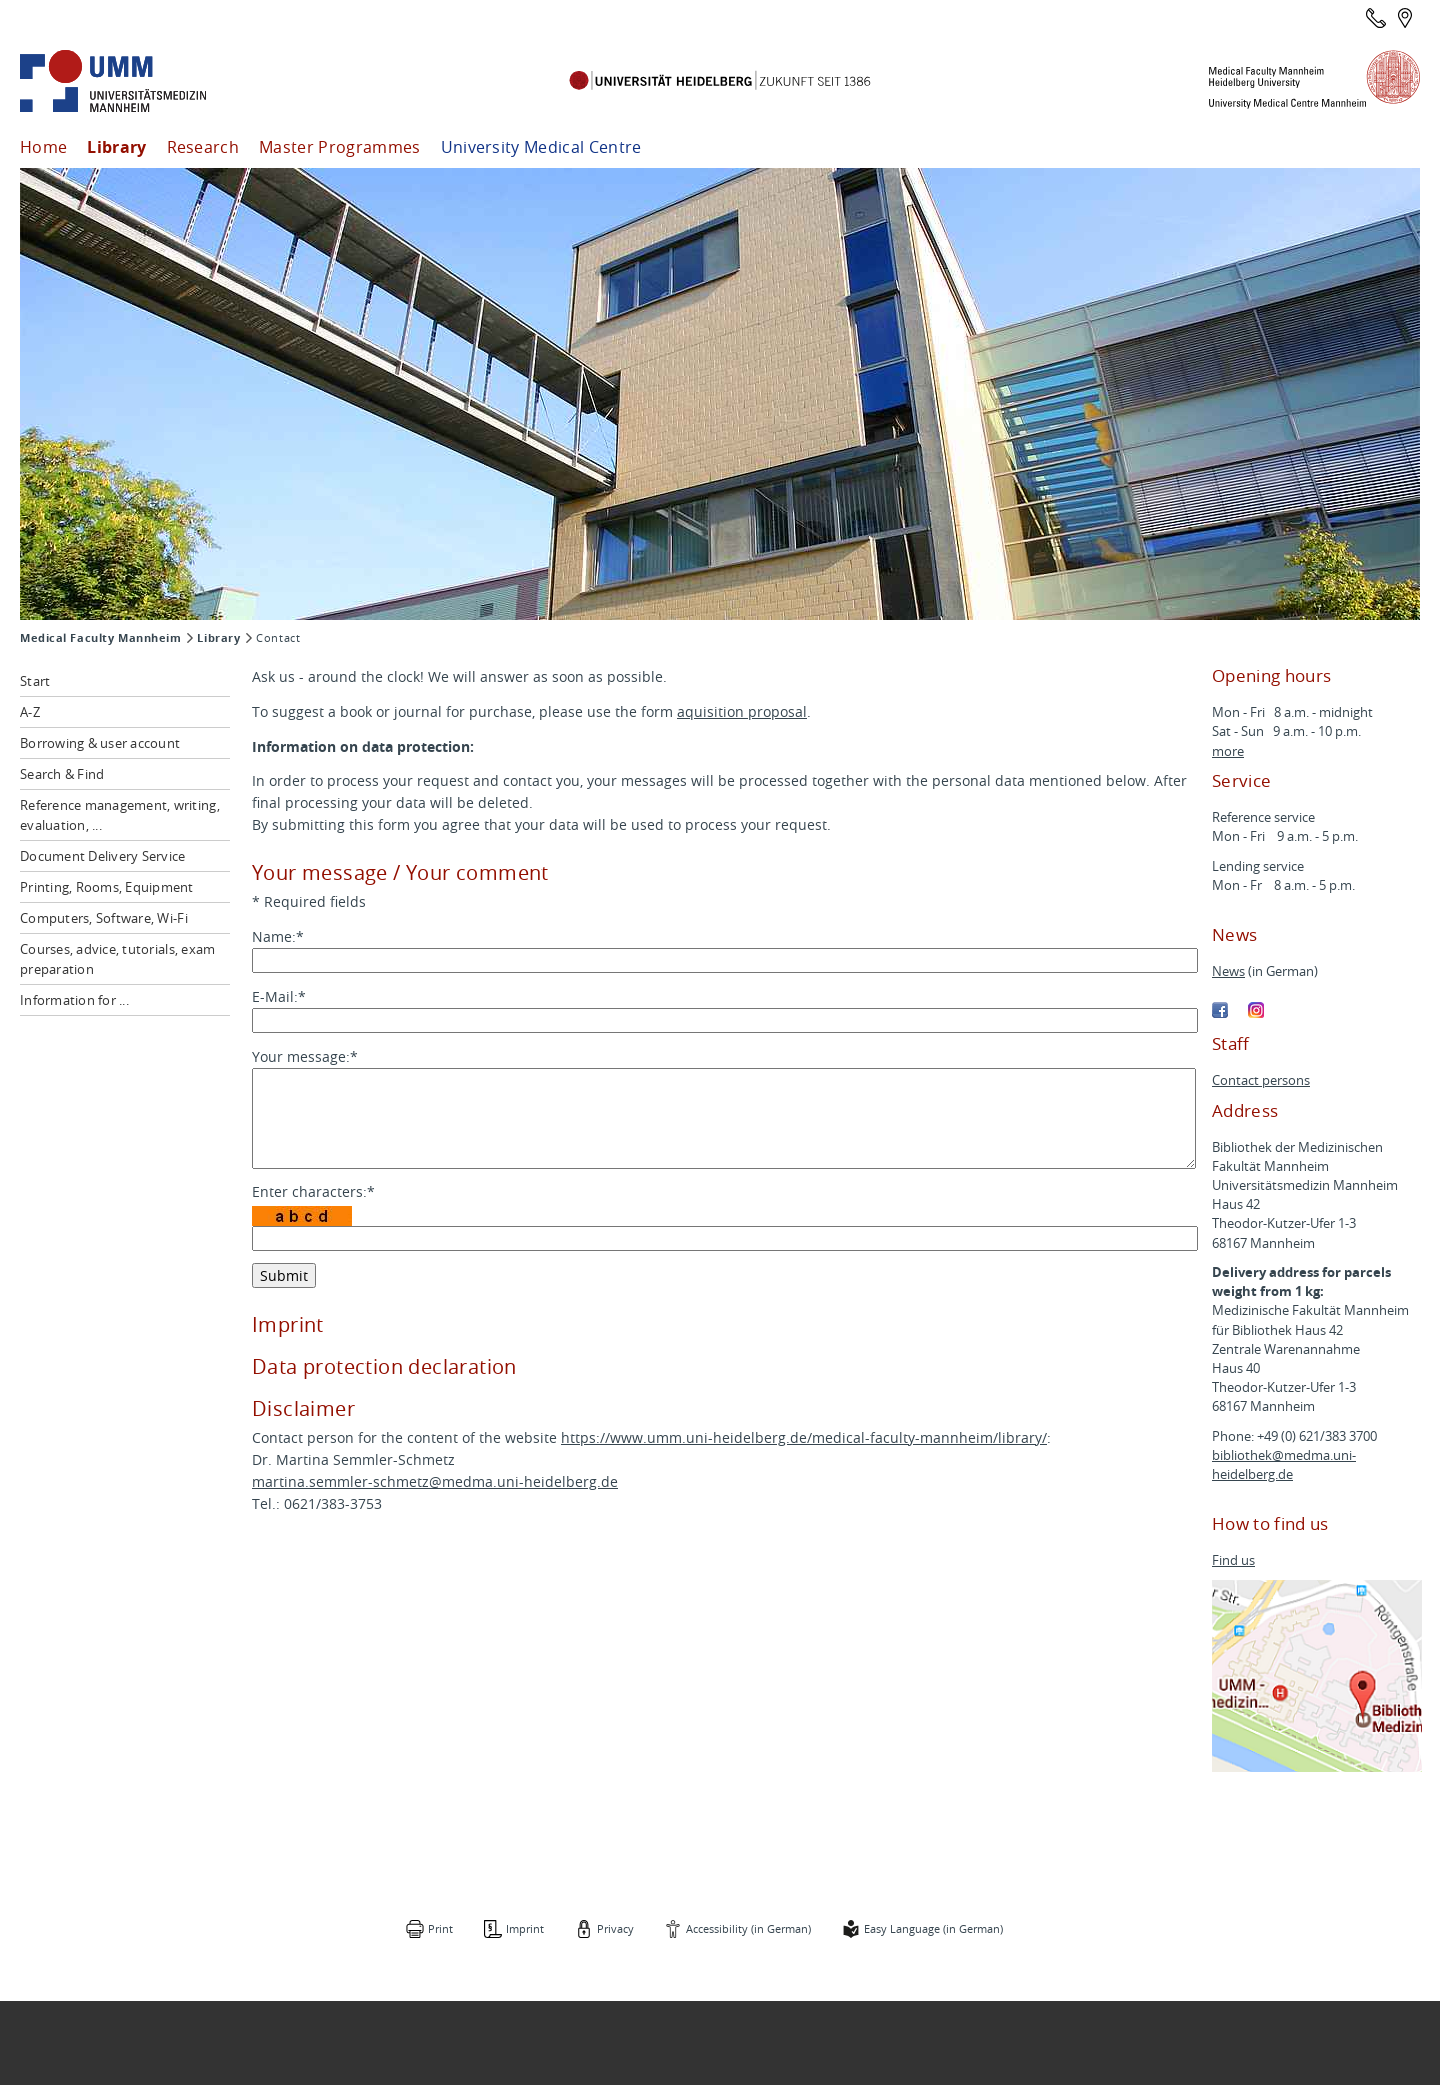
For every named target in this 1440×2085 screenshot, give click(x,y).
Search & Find (62, 774)
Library (116, 147)
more (1228, 751)
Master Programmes (339, 147)
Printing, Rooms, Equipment (107, 887)
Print (440, 1928)
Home (43, 147)
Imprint (288, 1324)
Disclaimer (303, 1408)
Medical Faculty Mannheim (100, 638)
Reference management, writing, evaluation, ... (120, 815)
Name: (278, 936)
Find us (1233, 1560)
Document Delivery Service (103, 856)
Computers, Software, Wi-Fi (104, 918)
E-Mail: (279, 996)
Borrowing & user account (100, 743)
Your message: (305, 1056)
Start (35, 681)
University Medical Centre (541, 147)
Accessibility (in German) (748, 1928)
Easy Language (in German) (933, 1928)
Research (203, 147)
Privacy (615, 1928)
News (1228, 971)
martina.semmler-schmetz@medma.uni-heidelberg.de (435, 1481)
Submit (284, 1275)
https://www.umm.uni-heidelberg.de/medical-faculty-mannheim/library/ (804, 1437)
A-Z (30, 712)
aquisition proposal (742, 711)
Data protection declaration (384, 1366)
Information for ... (74, 1000)
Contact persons (1261, 1080)
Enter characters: (313, 1191)
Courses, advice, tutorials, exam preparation (117, 959)
